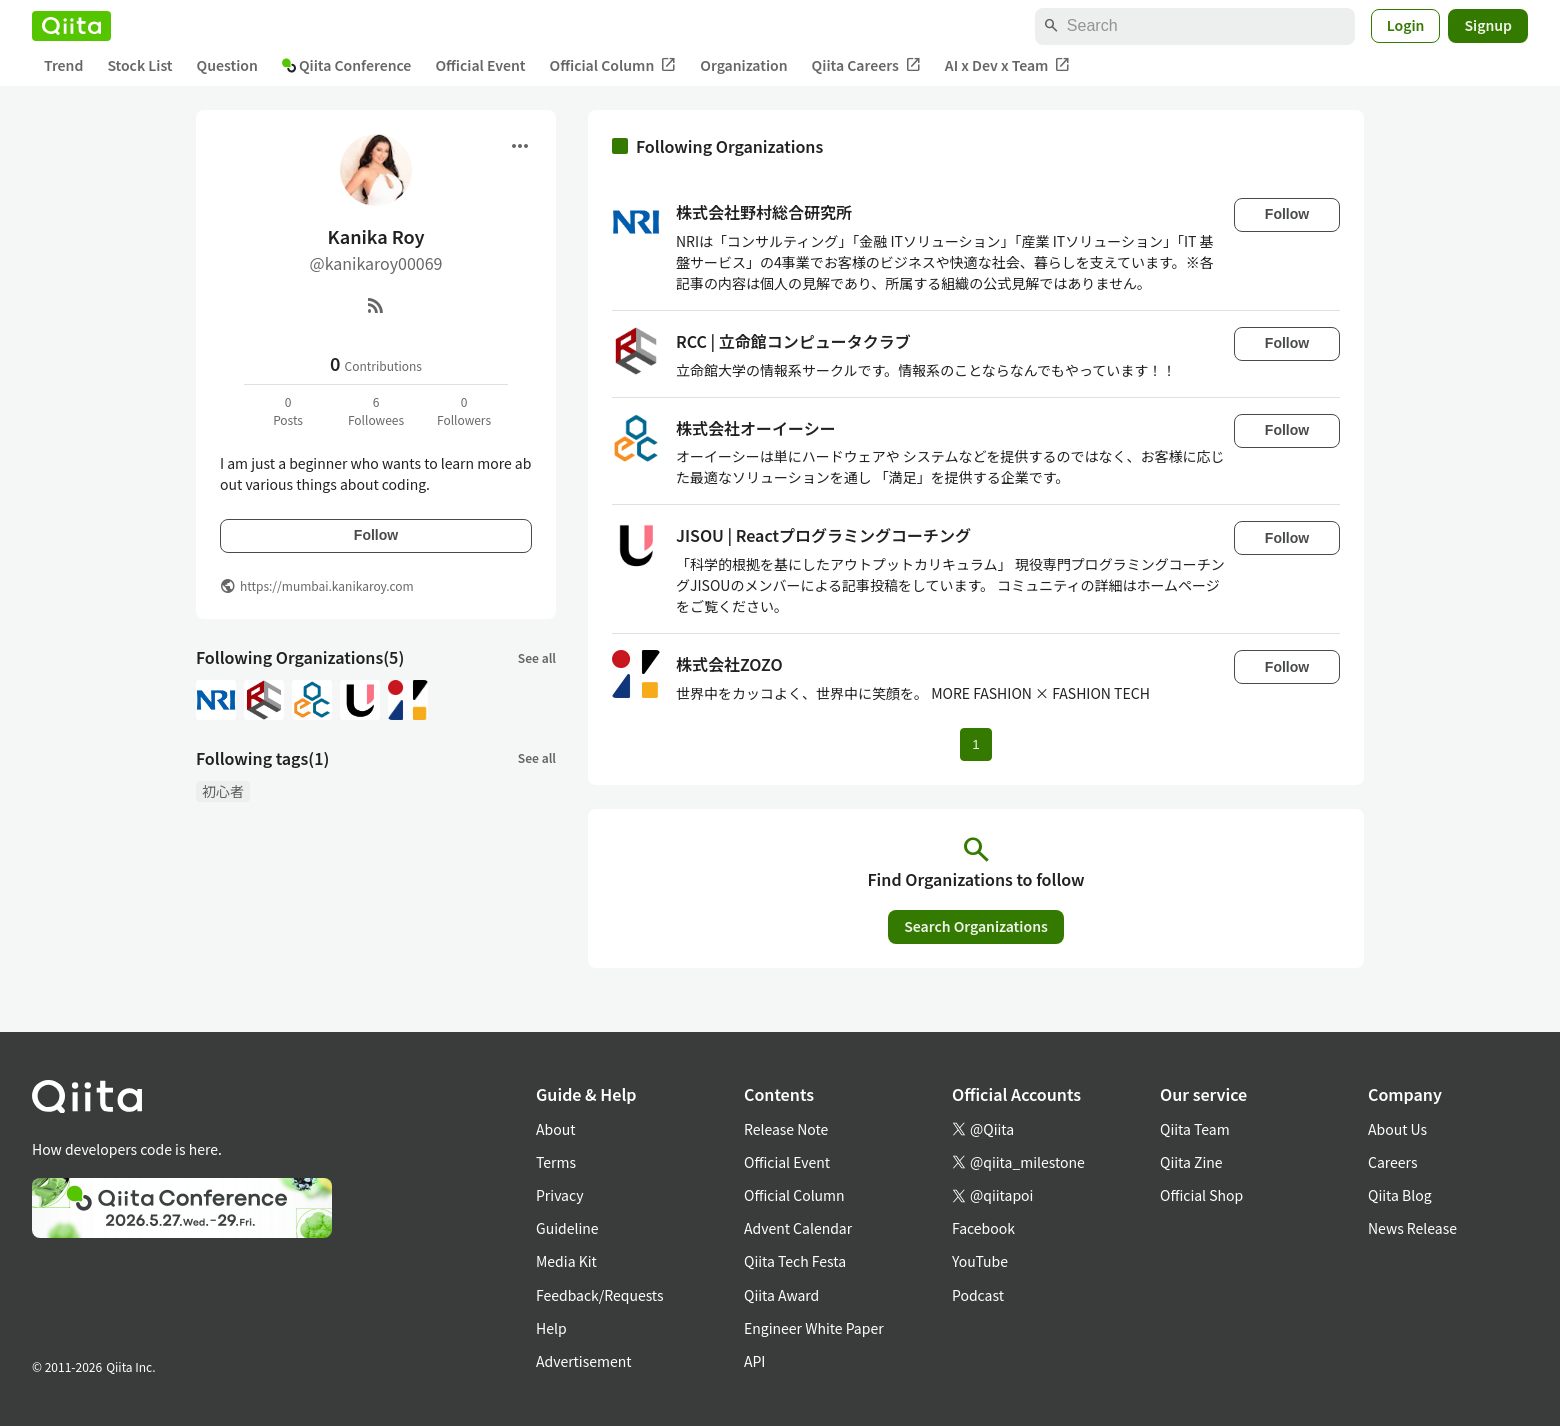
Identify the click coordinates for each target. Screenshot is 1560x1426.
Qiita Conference (347, 65)
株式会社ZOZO (729, 664)
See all (537, 657)
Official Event (480, 65)
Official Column (613, 65)
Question (227, 65)
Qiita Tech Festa (795, 1261)
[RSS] (376, 305)
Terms (556, 1162)
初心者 (223, 791)
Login (1406, 25)
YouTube (980, 1261)
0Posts (288, 410)
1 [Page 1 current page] (975, 744)
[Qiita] (71, 26)
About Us (1397, 1129)
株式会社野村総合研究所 (764, 212)
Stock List (139, 65)
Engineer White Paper (814, 1328)
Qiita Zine (1191, 1162)
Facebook (983, 1228)
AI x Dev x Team (1008, 65)
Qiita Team (1195, 1129)
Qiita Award (781, 1295)
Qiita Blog (1400, 1195)
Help (551, 1328)
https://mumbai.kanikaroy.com (327, 585)
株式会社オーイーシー (756, 428)
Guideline (567, 1228)
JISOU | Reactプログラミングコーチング (823, 535)
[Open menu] (520, 146)
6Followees (376, 410)
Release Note (786, 1129)
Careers (1392, 1162)
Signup (1488, 25)
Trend (63, 65)
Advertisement (584, 1361)
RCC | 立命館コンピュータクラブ (793, 341)
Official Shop (1201, 1195)
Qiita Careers (866, 65)
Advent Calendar (798, 1228)
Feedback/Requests (600, 1295)
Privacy (559, 1195)
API (754, 1361)
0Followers (464, 410)
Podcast (978, 1295)
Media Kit (566, 1261)
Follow (376, 535)
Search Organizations (976, 926)
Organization (743, 65)
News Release (1412, 1228)
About (555, 1129)
